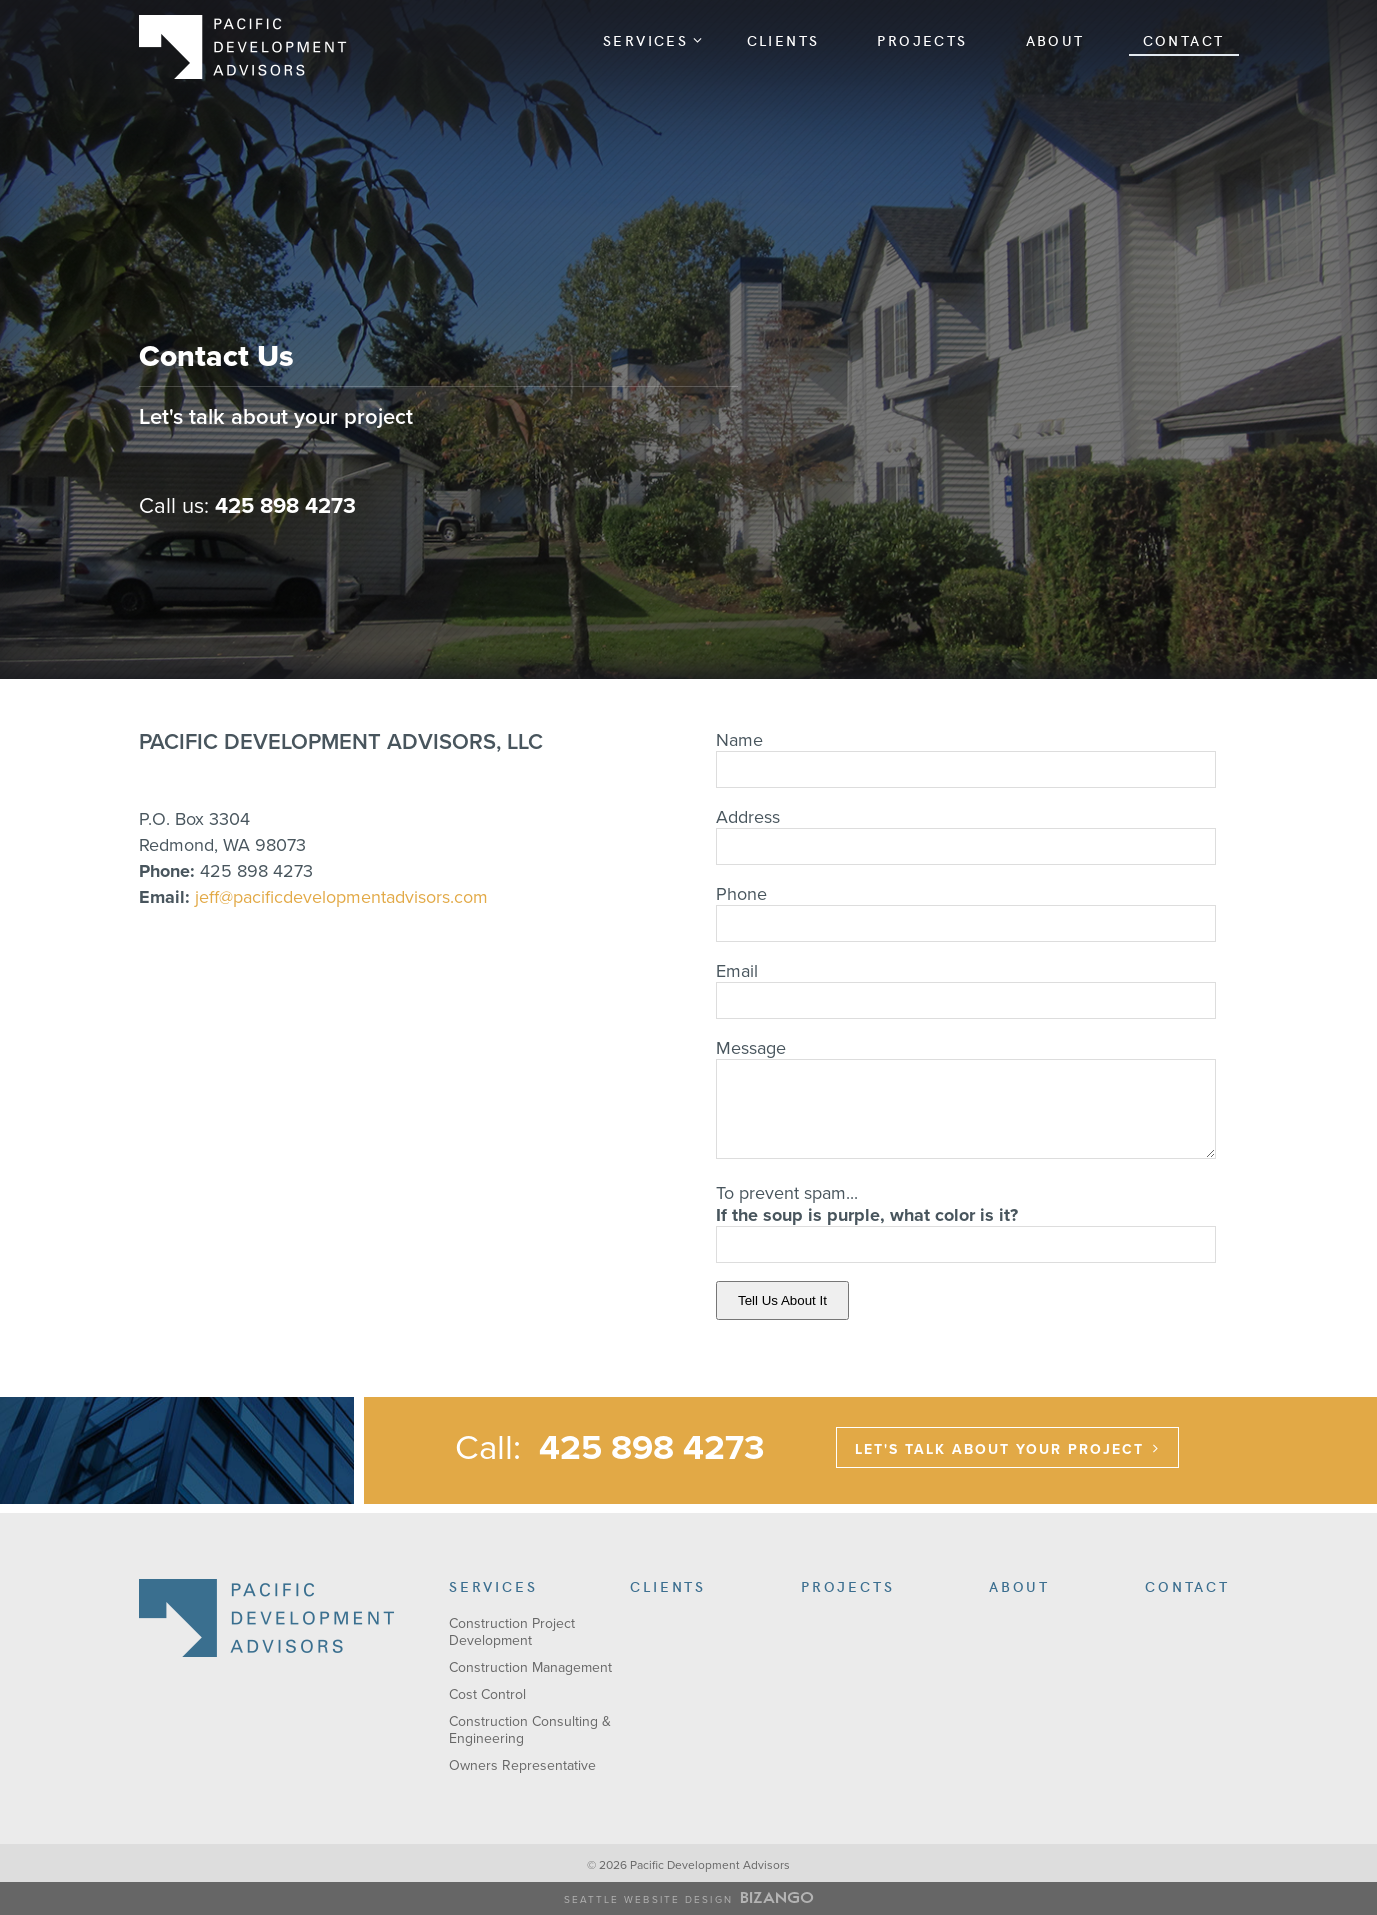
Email (737, 971)
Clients (783, 40)
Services (653, 40)
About (1055, 40)
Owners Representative (522, 1765)
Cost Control (487, 1694)
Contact (1184, 40)
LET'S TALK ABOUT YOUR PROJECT (999, 1449)
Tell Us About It (782, 1300)
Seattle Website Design (648, 1900)
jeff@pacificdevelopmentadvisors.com (341, 897)
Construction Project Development (512, 1632)
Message (751, 1048)
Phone (741, 894)
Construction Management (530, 1667)
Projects (922, 40)
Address (748, 817)
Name (739, 740)
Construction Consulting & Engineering (530, 1730)
